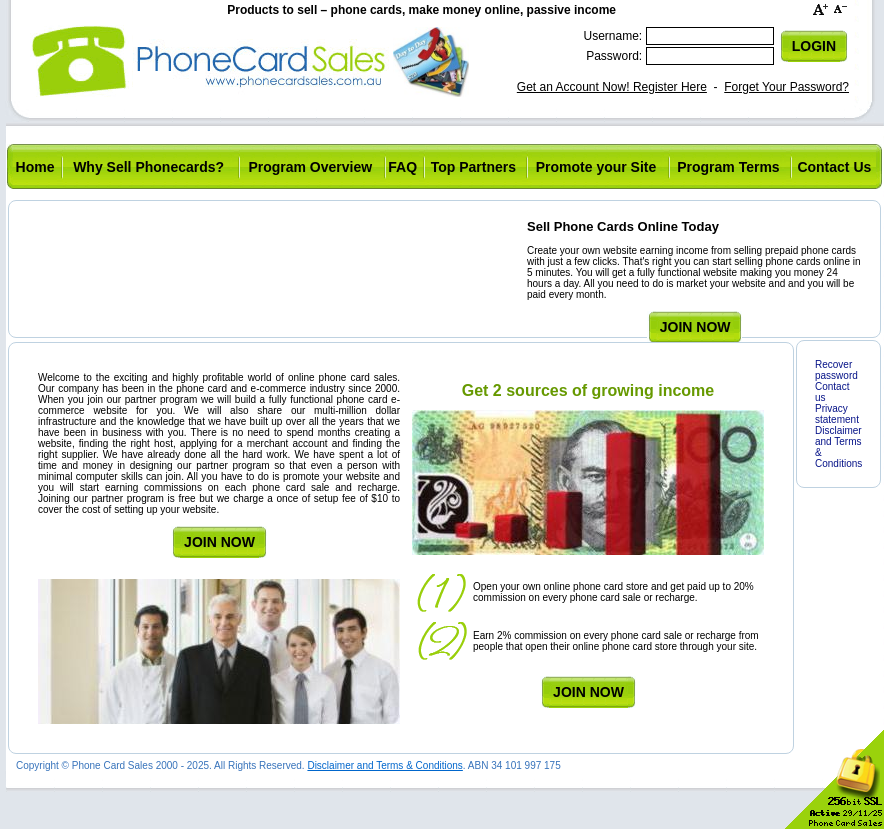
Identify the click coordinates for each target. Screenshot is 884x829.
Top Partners (473, 167)
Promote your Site (596, 167)
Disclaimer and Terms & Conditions (384, 765)
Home (35, 167)
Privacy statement (837, 414)
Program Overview (310, 167)
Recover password (836, 370)
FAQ (402, 167)
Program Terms (728, 167)
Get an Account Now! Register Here (612, 87)
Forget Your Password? (786, 87)
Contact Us (834, 167)
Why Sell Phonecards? (148, 167)
